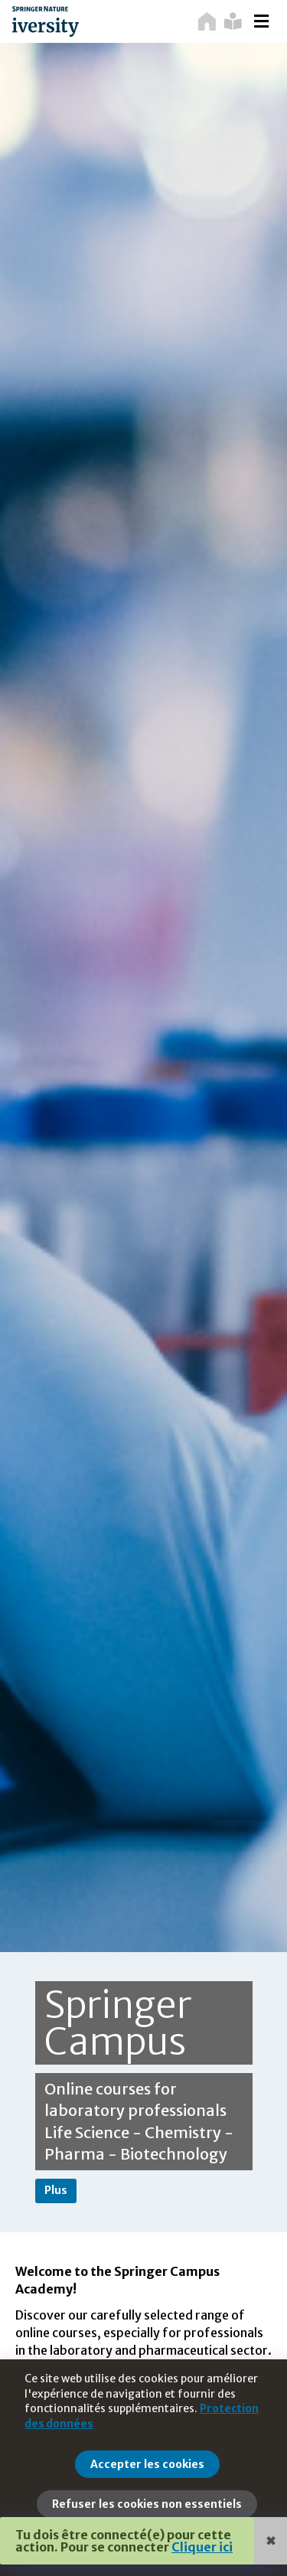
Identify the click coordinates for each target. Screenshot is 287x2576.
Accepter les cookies (147, 2464)
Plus (55, 2190)
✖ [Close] (271, 2540)
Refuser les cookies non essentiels (147, 2504)
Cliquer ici (202, 2547)
